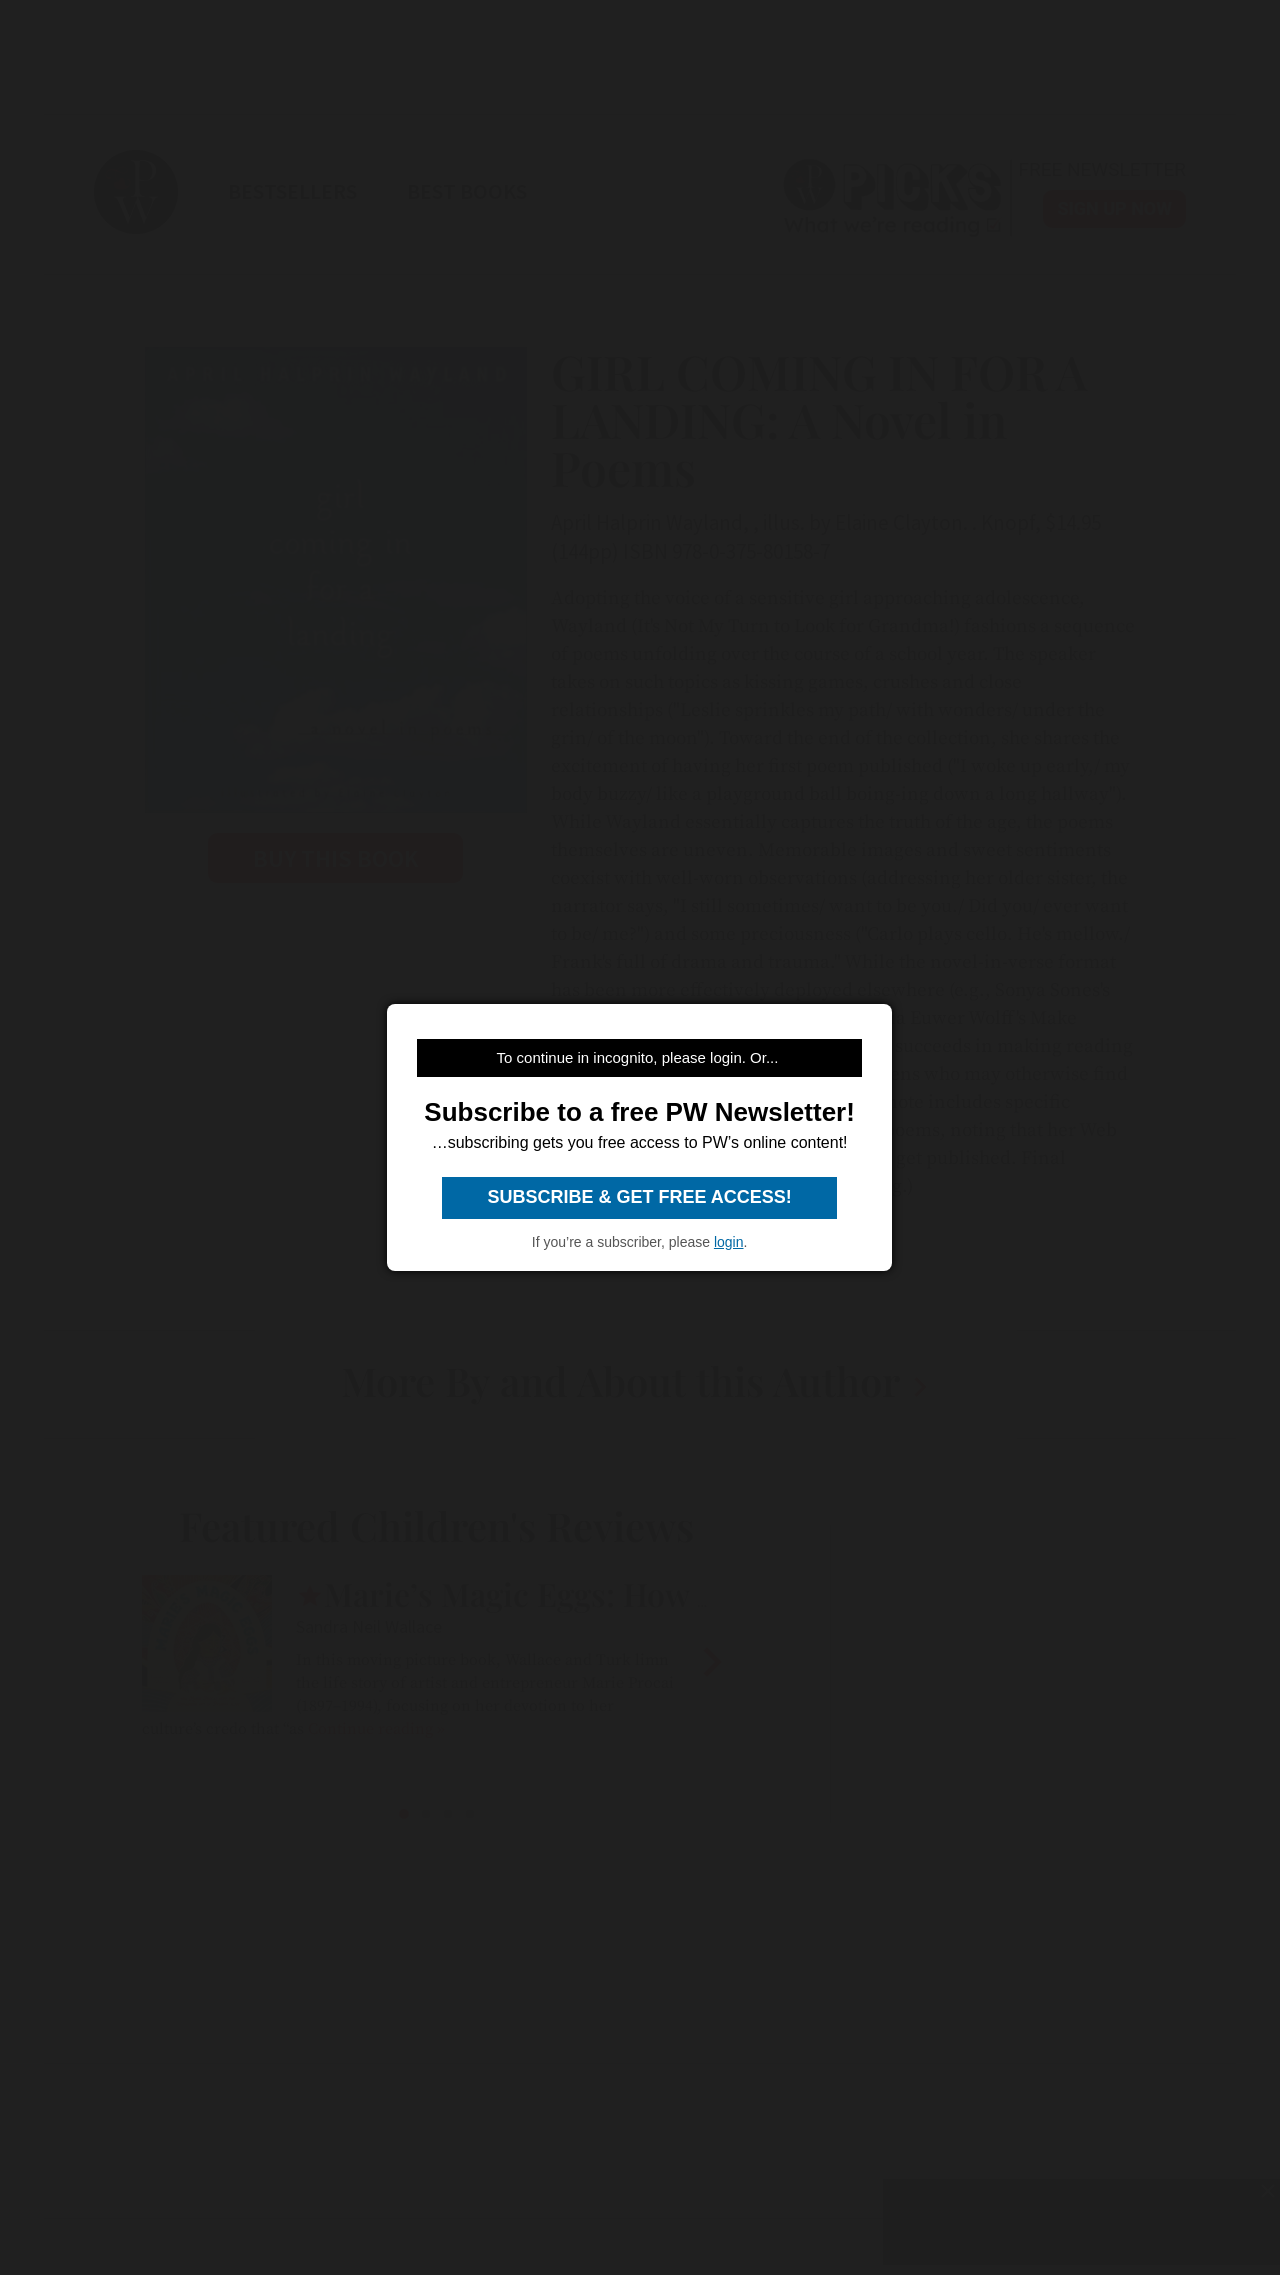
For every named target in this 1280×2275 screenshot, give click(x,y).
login (729, 1242)
